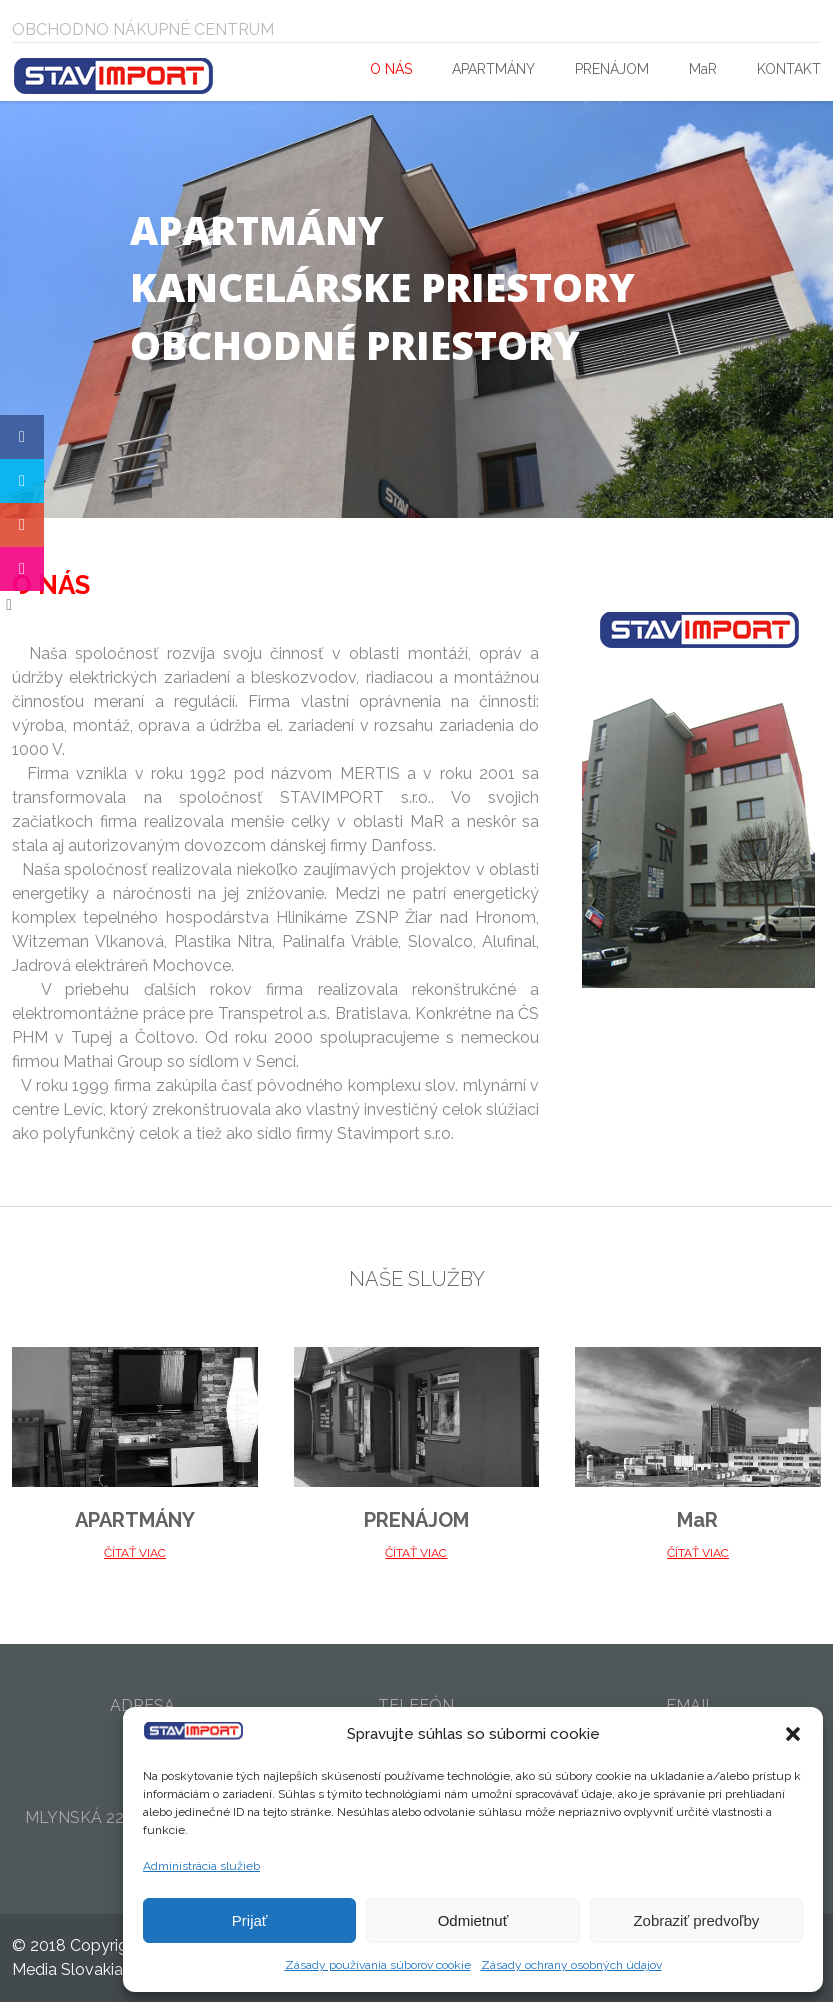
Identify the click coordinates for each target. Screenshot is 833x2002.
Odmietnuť (473, 1920)
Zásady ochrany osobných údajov (571, 1965)
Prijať (250, 1920)
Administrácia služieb (201, 1866)
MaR (703, 69)
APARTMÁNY (493, 69)
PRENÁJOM (612, 69)
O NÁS (391, 69)
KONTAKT (789, 69)
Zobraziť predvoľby (696, 1920)
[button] (793, 1734)
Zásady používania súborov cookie (378, 1965)
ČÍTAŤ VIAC (135, 1553)
